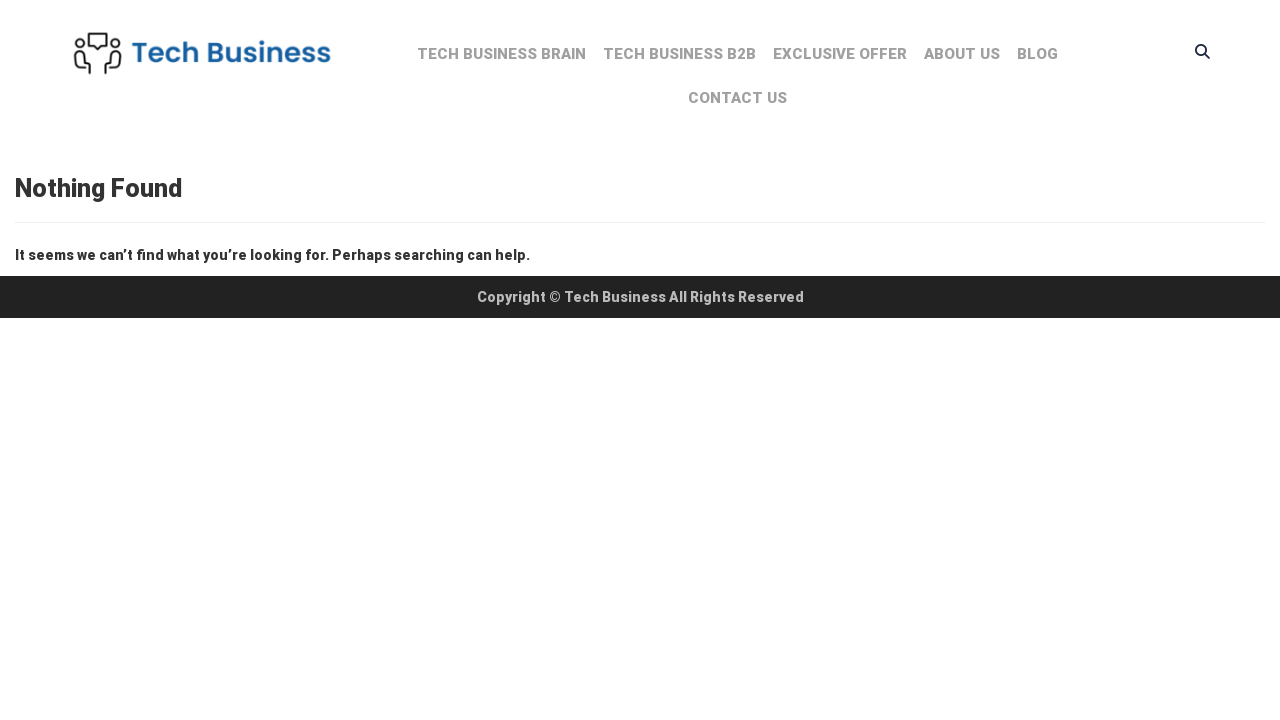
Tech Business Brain (501, 54)
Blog (1037, 54)
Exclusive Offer (840, 54)
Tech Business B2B (679, 54)
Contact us (737, 98)
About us (962, 54)
